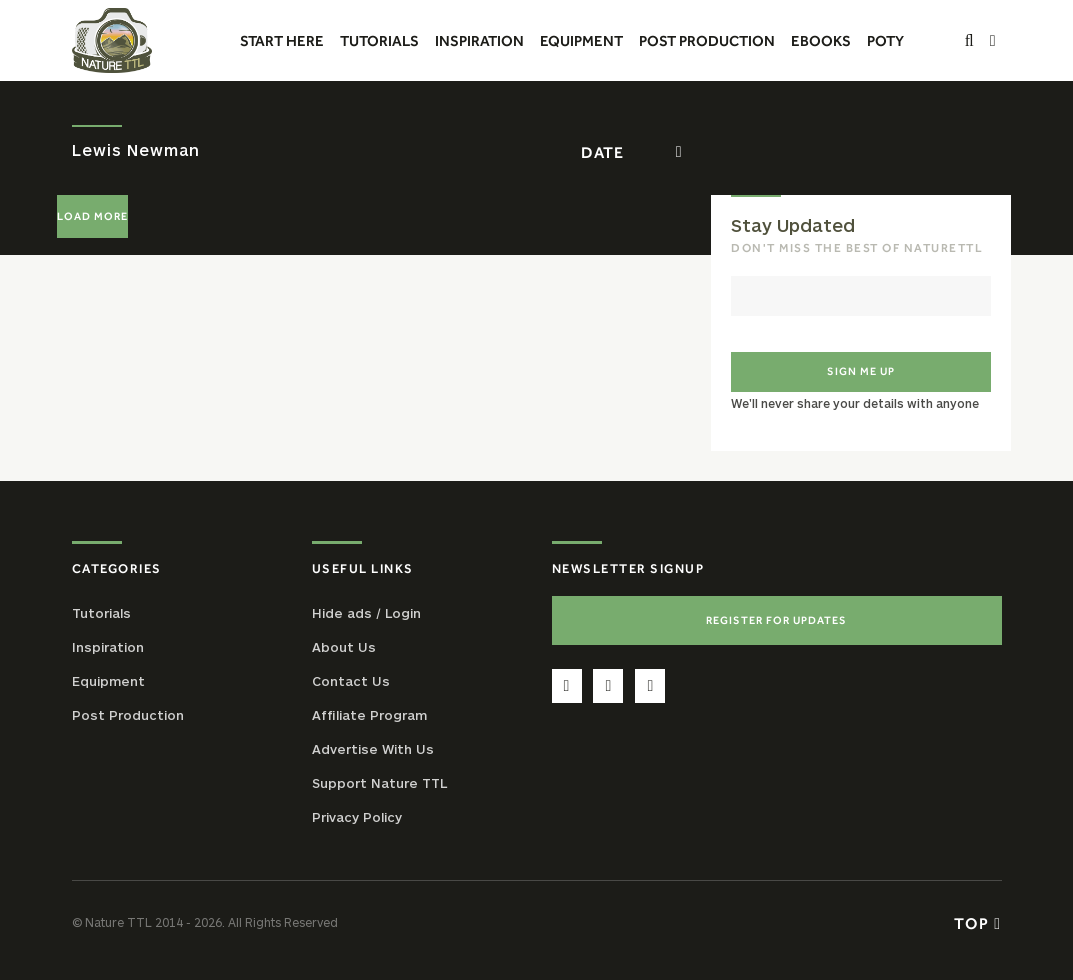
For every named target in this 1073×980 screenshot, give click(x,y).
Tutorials (101, 613)
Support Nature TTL (379, 783)
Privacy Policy (357, 817)
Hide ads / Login (366, 613)
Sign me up (861, 371)
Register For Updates (776, 620)
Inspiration (108, 647)
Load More (92, 216)
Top (977, 923)
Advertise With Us (373, 749)
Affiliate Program (369, 715)
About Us (344, 647)
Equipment (108, 681)
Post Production (128, 715)
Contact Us (351, 681)
